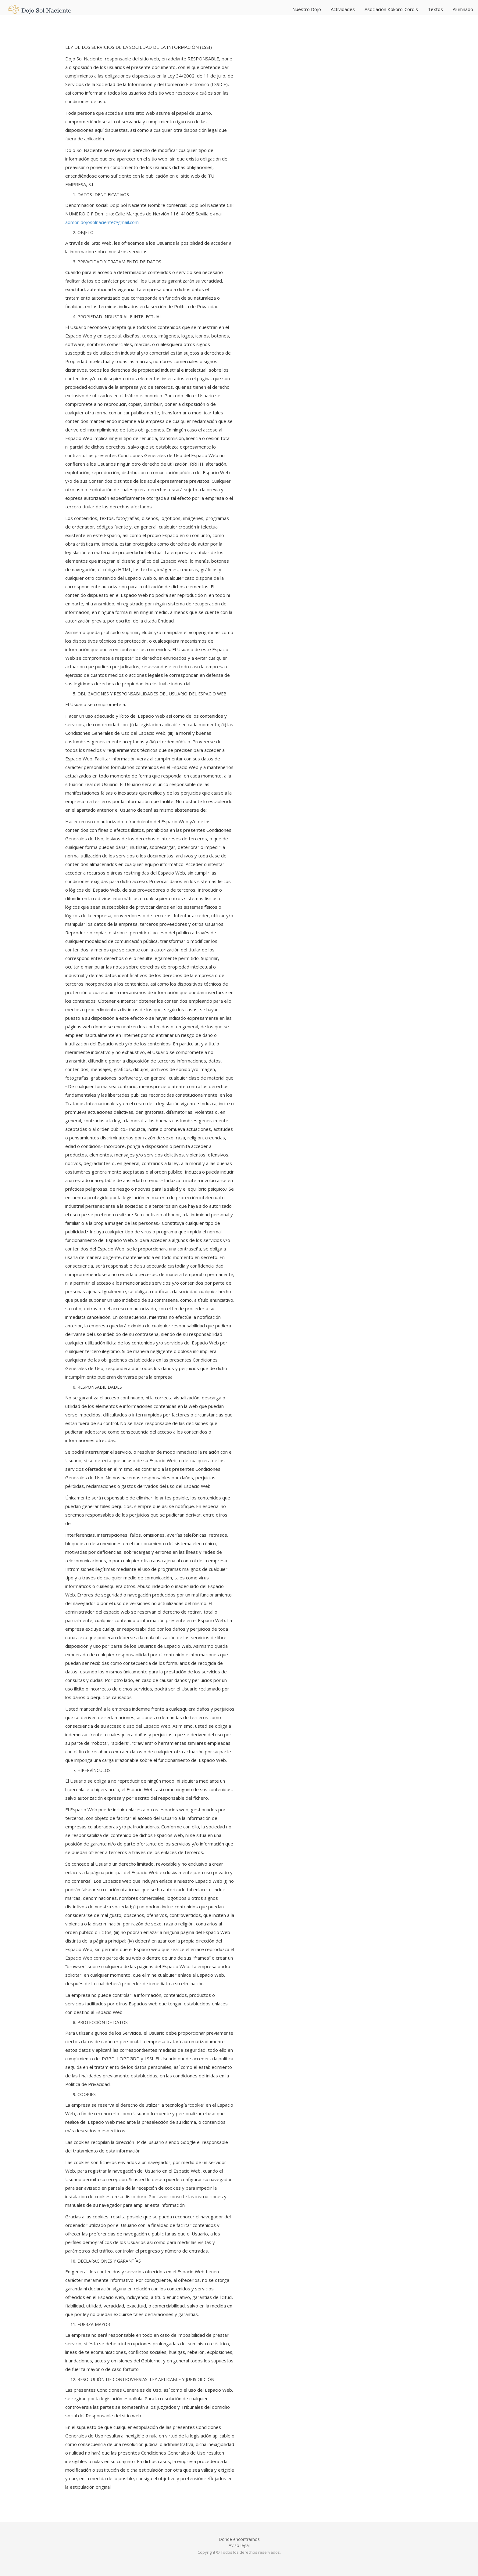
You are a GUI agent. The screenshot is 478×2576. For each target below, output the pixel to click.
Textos (435, 9)
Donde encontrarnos (239, 2539)
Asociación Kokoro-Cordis (391, 9)
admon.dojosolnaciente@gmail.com (102, 222)
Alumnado (463, 9)
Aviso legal (239, 2545)
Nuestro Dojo (306, 9)
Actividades (343, 9)
